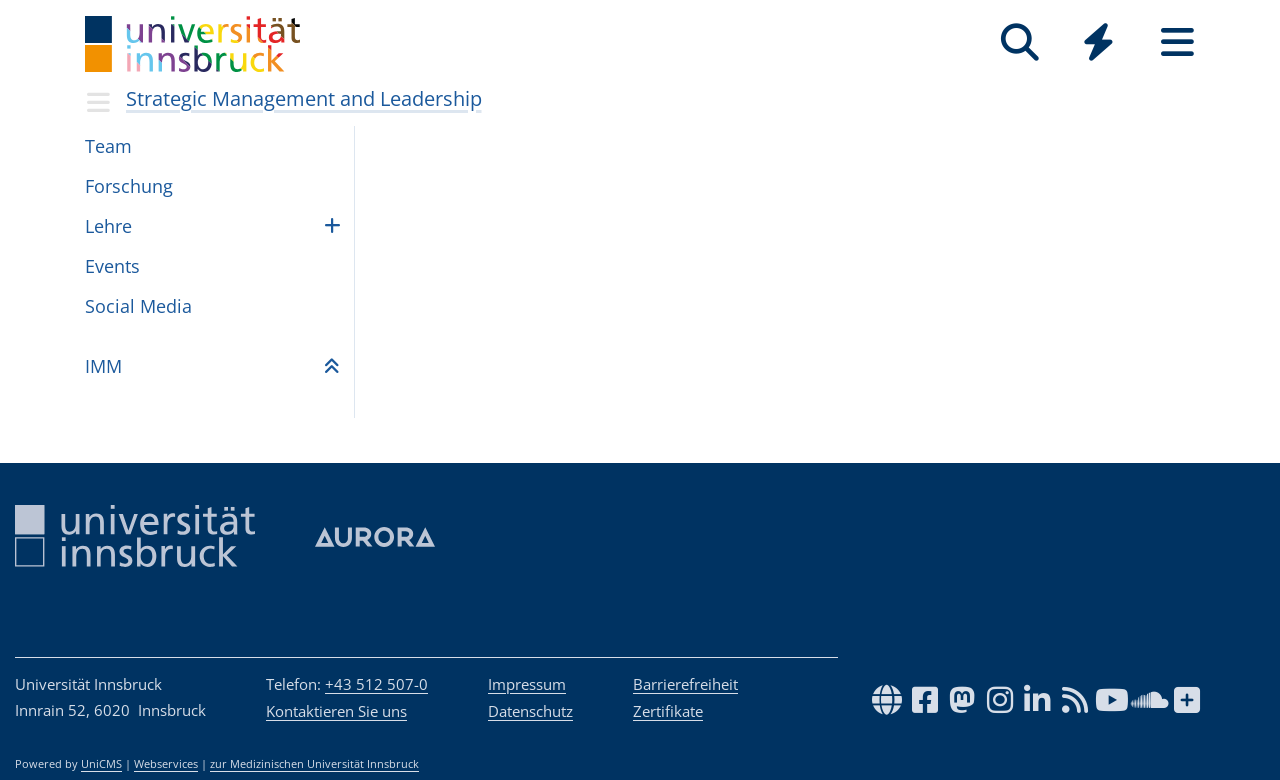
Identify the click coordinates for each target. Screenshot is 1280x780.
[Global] (1098, 44)
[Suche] (1019, 42)
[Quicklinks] (1098, 42)
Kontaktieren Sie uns (336, 711)
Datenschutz (530, 711)
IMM (103, 366)
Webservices (166, 764)
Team (108, 146)
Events (112, 266)
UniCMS (101, 764)
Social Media (138, 306)
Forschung (129, 186)
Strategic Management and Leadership (304, 98)
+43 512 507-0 (376, 684)
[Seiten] (1177, 42)
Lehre (108, 226)
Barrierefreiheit (685, 684)
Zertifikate (668, 711)
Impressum (527, 684)
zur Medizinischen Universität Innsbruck (314, 764)
